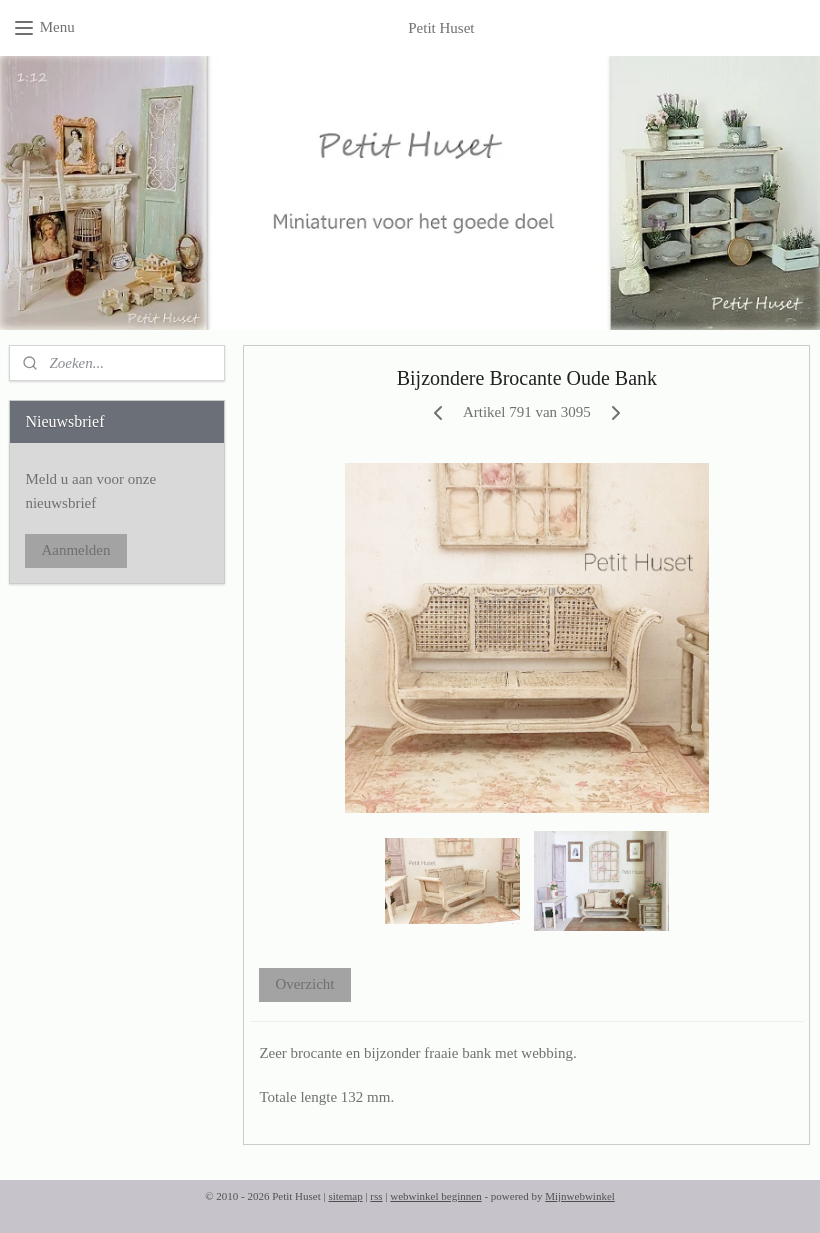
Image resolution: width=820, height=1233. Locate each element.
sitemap (345, 1196)
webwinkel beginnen (435, 1196)
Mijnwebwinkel (580, 1196)
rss (376, 1196)
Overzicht (305, 985)
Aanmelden (75, 550)
